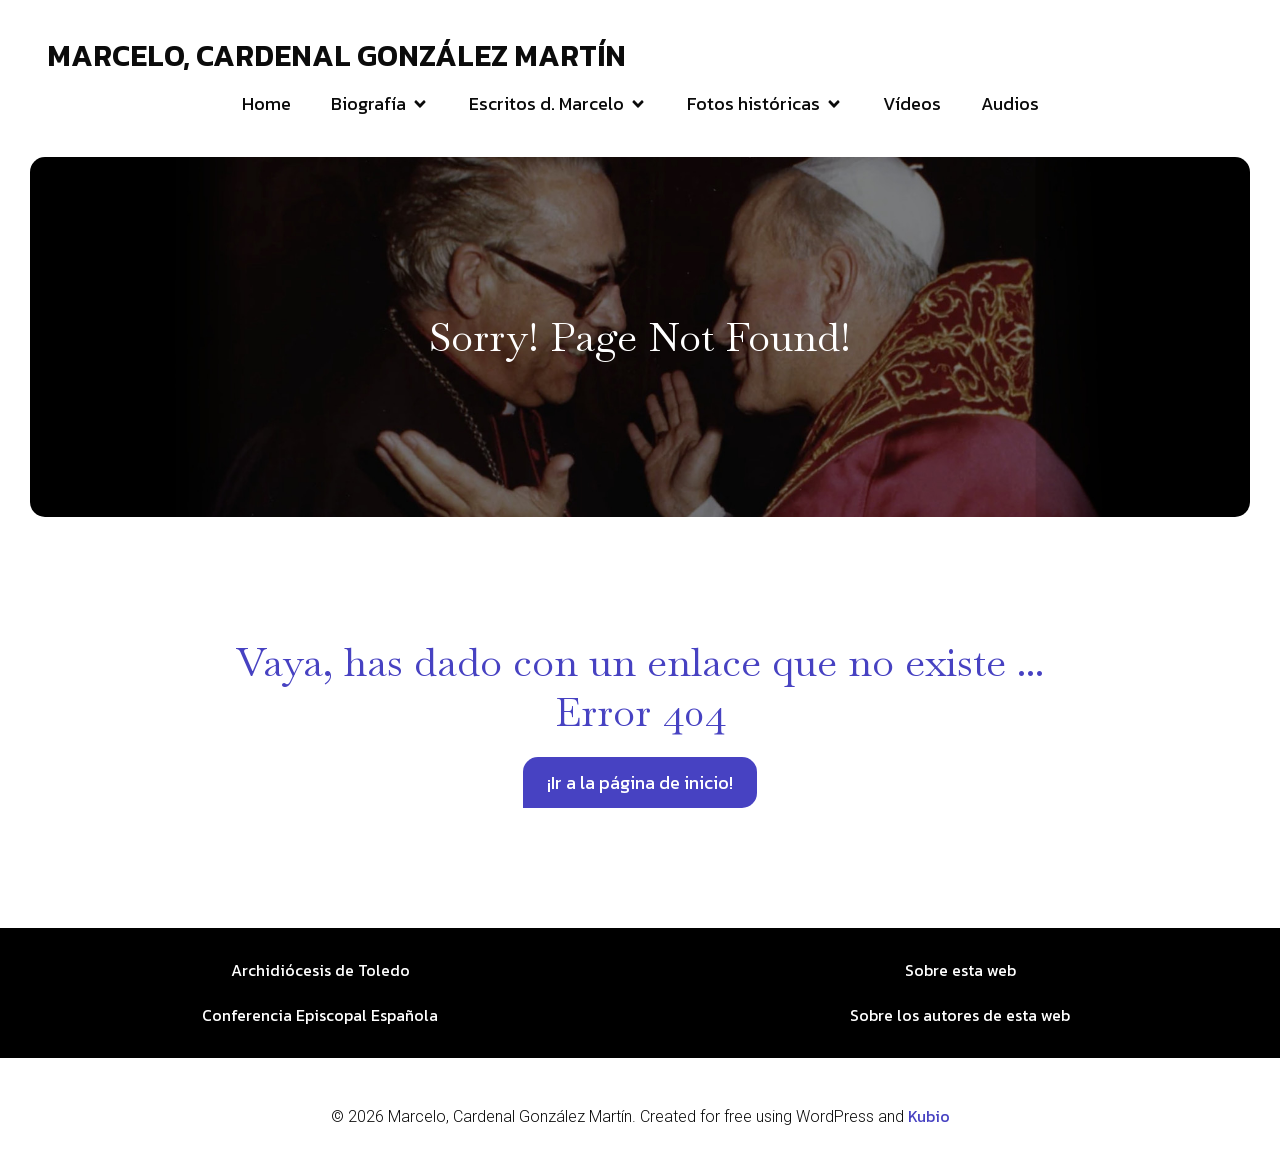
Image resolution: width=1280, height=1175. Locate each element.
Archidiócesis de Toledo (320, 970)
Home (266, 103)
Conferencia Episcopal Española (320, 1015)
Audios (1010, 103)
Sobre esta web (960, 970)
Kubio (929, 1116)
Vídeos (912, 103)
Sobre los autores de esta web (960, 1015)
